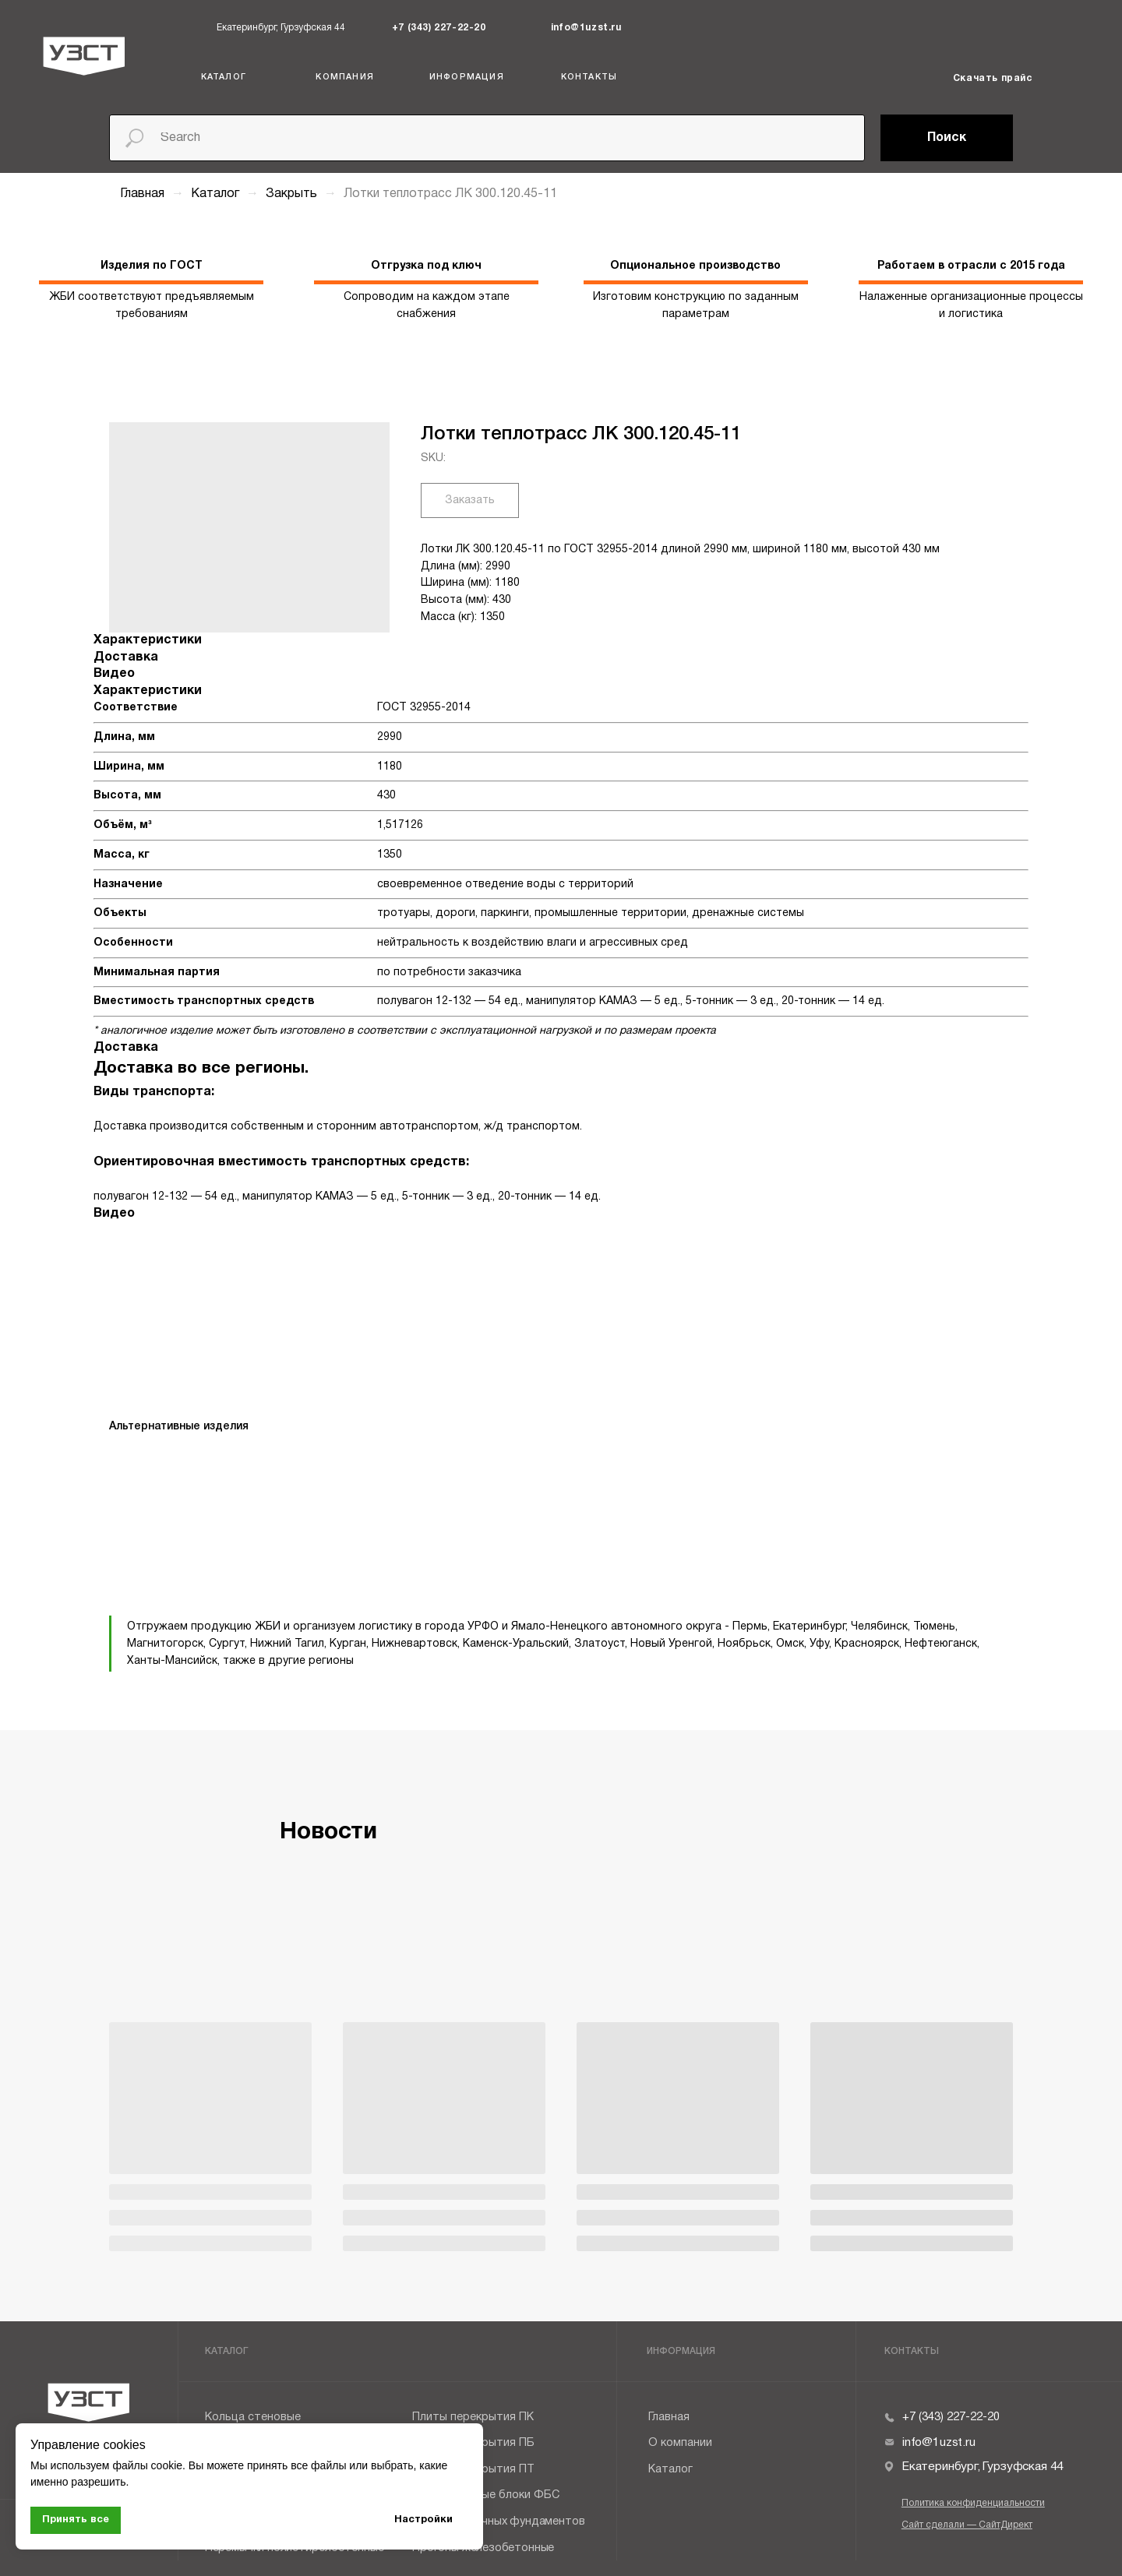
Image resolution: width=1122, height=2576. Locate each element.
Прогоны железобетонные (483, 2548)
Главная (142, 194)
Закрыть (293, 194)
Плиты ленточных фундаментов (498, 2522)
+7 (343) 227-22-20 (439, 27)
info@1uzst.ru (586, 27)
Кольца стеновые (253, 2417)
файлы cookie (147, 2465)
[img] (382, 28)
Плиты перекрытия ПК (473, 2417)
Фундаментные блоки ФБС (485, 2495)
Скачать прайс (992, 78)
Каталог (216, 194)
